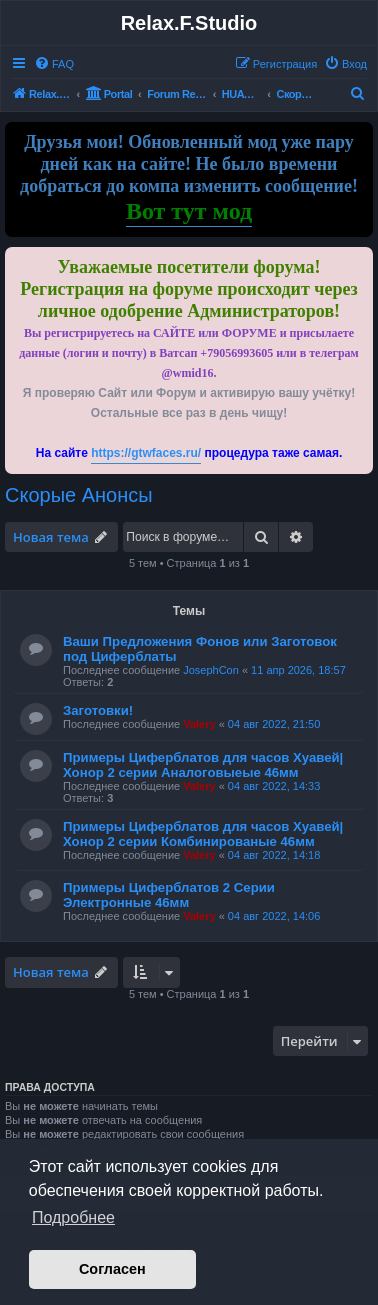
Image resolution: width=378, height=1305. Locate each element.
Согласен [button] (112, 1269)
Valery (199, 724)
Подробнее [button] (73, 1217)
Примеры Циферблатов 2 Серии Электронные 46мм (169, 895)
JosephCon (211, 670)
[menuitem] (54, 64)
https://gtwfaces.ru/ (146, 453)
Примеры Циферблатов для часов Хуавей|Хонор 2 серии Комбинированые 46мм (203, 834)
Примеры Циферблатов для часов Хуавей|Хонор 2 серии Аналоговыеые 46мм (203, 765)
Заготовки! (98, 710)
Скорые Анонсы (79, 495)
